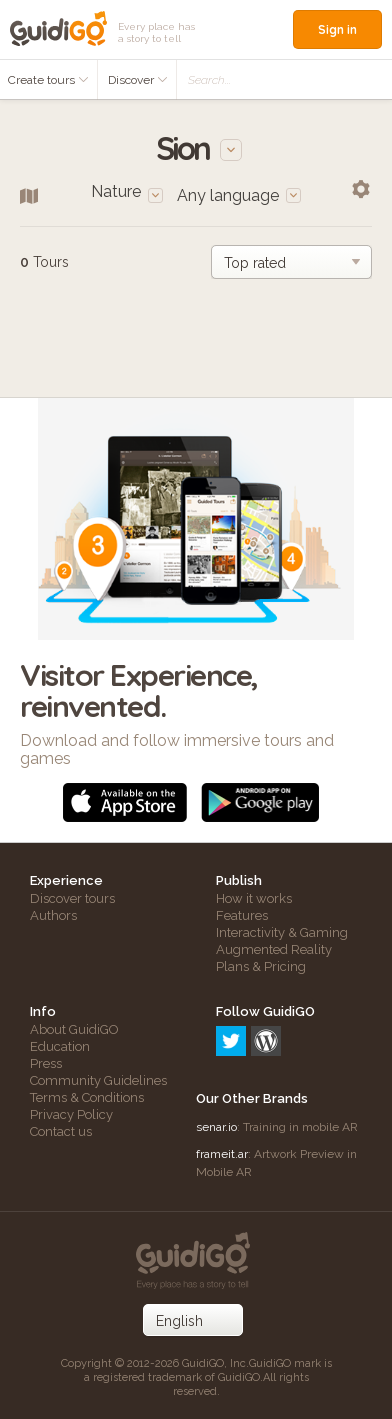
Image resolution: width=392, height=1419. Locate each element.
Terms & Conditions (87, 1097)
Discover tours (72, 898)
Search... (209, 80)
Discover (138, 80)
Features (242, 915)
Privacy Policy (71, 1114)
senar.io (216, 1127)
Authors (53, 915)
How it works (254, 898)
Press (46, 1063)
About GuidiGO (74, 1029)
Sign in (337, 29)
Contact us (61, 1131)
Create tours (48, 80)
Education (60, 1046)
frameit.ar (222, 1154)
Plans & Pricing (261, 966)
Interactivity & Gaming (282, 932)
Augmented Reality (274, 949)
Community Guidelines (98, 1080)
